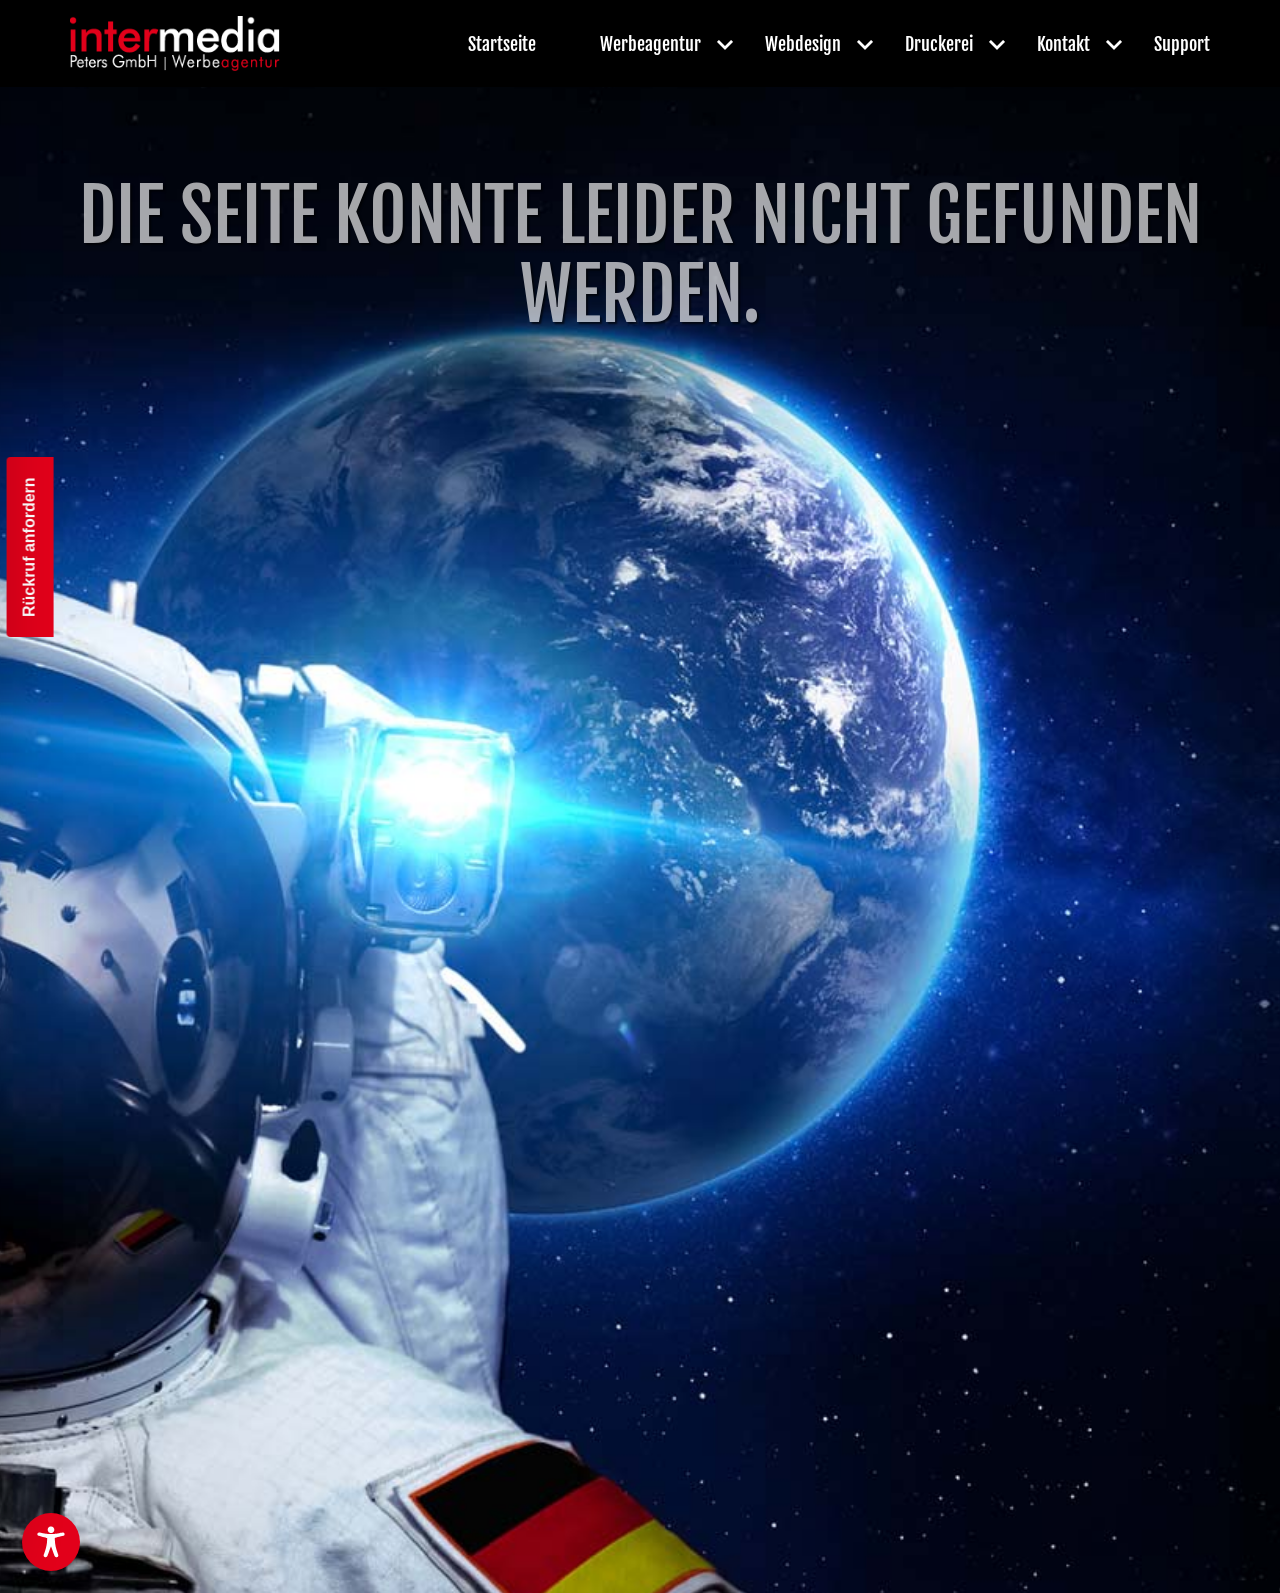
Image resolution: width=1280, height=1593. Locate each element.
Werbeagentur (650, 44)
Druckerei (939, 44)
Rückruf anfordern (29, 548)
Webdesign (803, 44)
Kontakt (1063, 44)
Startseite (502, 44)
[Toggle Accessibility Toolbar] (51, 1542)
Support (1182, 44)
